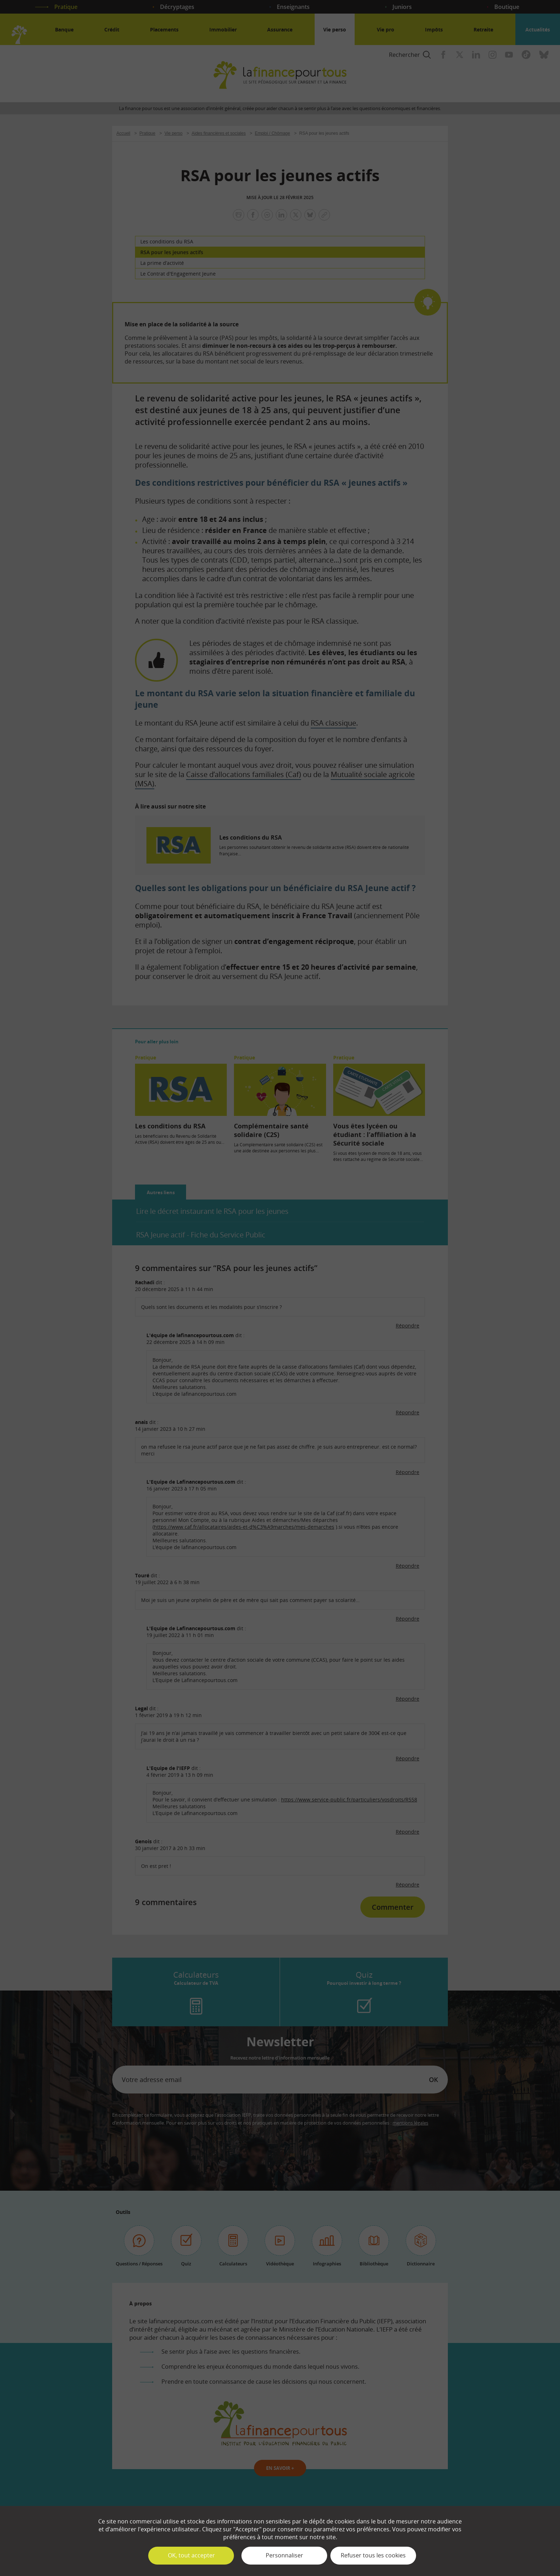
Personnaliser (284, 2555)
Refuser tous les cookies (373, 2555)
